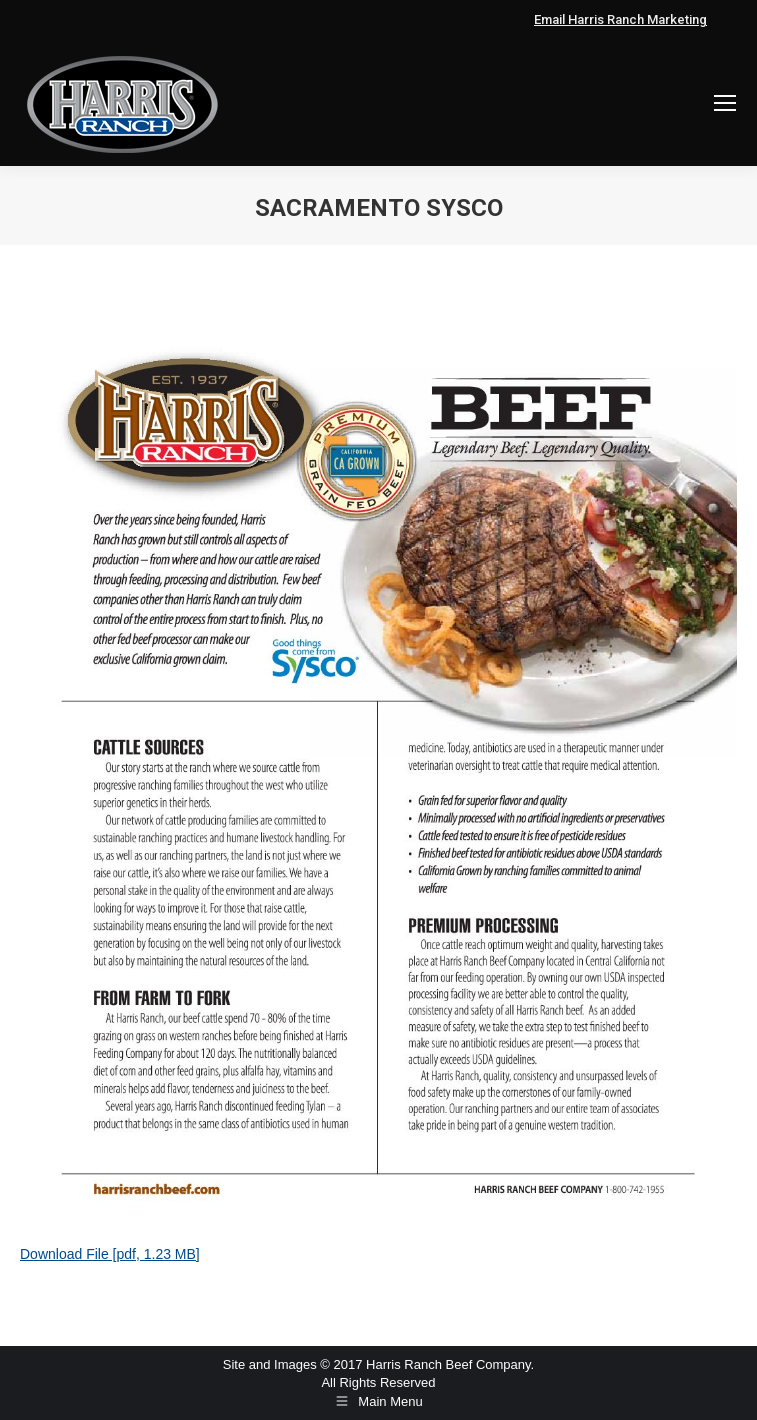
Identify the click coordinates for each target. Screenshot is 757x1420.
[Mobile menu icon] (725, 103)
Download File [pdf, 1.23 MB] (110, 1254)
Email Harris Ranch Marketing (620, 19)
